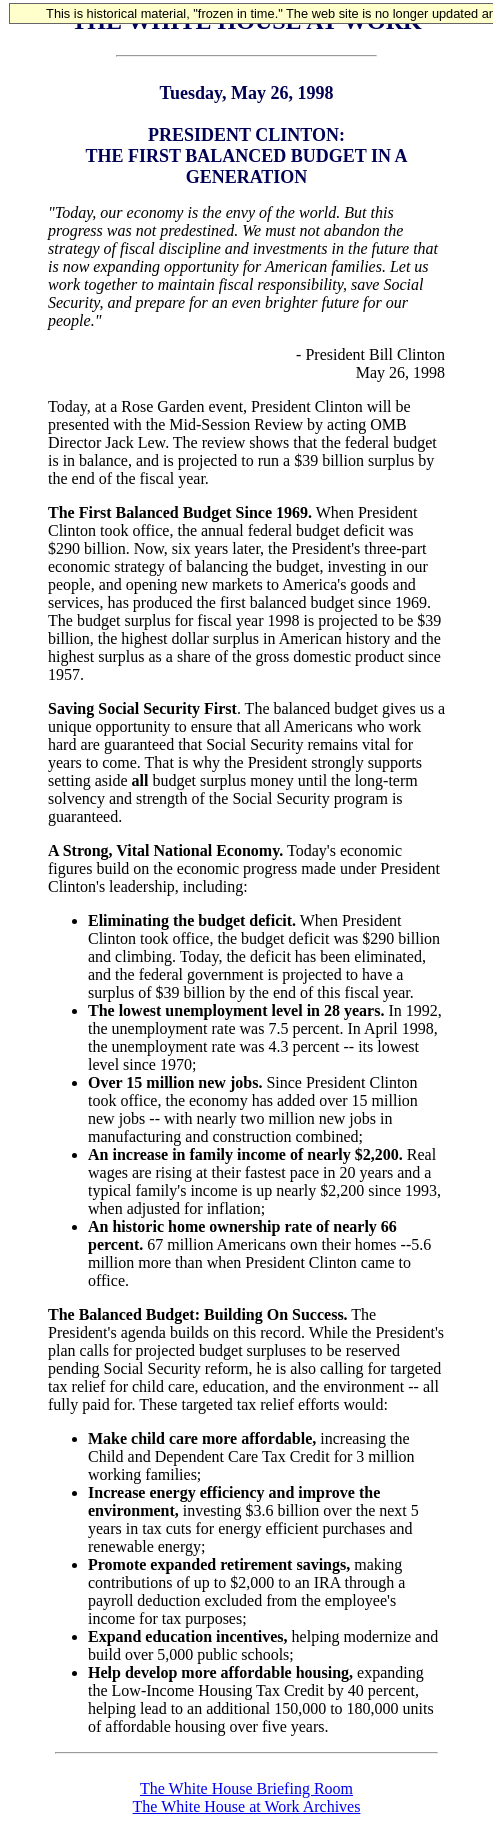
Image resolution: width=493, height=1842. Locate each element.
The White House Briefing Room (246, 1788)
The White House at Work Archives (247, 1806)
